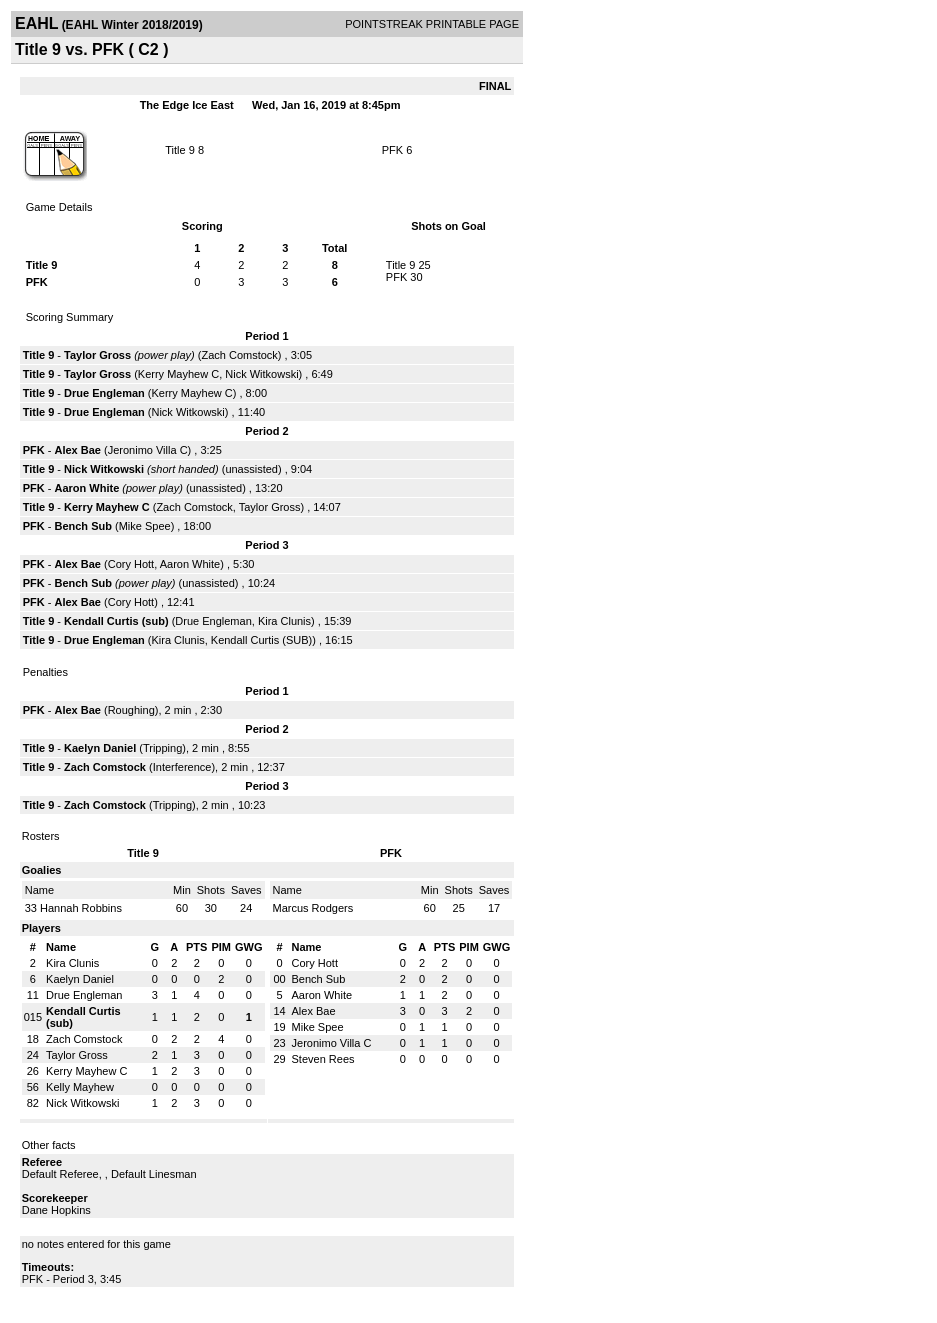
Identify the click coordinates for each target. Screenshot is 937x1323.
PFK (392, 150)
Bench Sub (82, 526)
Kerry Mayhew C (178, 374)
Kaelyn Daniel (100, 748)
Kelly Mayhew (80, 1087)
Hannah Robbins (81, 908)
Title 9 (180, 150)
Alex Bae (77, 450)
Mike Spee (145, 526)
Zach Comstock (239, 355)
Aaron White (86, 488)
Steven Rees (323, 1059)
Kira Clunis (284, 621)
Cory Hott (131, 564)
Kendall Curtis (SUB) (261, 640)
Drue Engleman (104, 393)
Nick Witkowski (261, 374)
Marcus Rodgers (313, 908)
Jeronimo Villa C (148, 450)
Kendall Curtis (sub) (116, 621)
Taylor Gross (97, 355)
